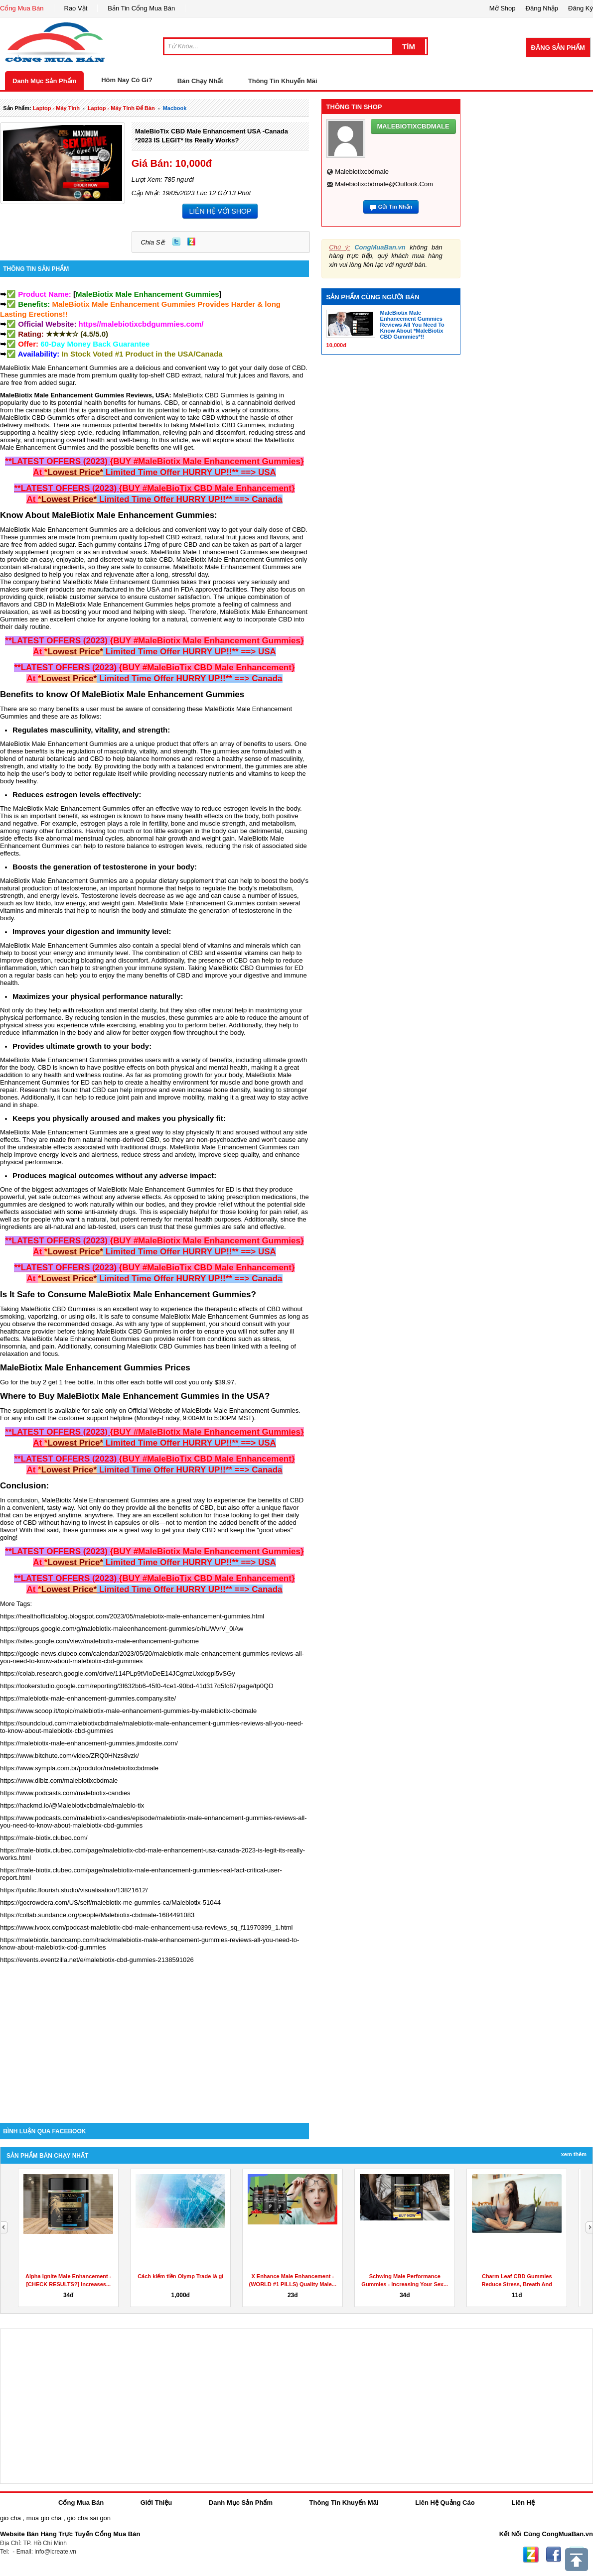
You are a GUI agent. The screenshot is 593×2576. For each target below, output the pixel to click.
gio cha (10, 2518)
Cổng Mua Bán (22, 8)
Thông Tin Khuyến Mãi (282, 81)
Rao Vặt (76, 8)
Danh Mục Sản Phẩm (44, 81)
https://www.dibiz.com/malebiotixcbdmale (59, 1780)
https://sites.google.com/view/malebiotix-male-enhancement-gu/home (99, 1641)
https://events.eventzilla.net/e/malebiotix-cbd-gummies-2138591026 (97, 1959)
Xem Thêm (574, 2154)
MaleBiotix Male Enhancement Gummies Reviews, (77, 395)
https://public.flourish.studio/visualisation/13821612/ (74, 1890)
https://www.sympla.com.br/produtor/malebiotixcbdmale (79, 1768)
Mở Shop (502, 8)
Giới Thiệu (156, 2502)
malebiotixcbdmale (362, 171)
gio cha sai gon (88, 2518)
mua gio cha (44, 2518)
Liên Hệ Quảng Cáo (444, 2502)
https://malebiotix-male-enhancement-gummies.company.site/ (88, 1698)
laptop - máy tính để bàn (121, 108)
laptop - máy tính (56, 108)
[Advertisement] (154, 2038)
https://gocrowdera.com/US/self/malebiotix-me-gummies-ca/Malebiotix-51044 (110, 1902)
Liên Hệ (523, 2502)
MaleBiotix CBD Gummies (210, 395)
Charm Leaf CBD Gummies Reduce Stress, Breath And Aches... (517, 2284)
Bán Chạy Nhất (200, 81)
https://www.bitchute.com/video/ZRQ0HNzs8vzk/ (69, 1755)
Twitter (176, 241)
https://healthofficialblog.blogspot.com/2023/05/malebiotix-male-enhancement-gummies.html (132, 1616)
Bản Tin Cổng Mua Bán (141, 8)
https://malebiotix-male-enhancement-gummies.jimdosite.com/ (89, 1743)
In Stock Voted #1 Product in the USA (127, 354)
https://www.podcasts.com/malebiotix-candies (65, 1793)
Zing (191, 241)
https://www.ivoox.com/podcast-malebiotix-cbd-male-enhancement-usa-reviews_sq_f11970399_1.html (146, 1927)
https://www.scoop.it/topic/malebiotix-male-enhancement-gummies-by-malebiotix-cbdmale (128, 1711)
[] (147, 294)
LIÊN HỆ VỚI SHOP (220, 211)
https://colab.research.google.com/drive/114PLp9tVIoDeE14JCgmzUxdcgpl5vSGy (117, 1673)
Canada (208, 354)
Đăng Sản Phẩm (558, 47)
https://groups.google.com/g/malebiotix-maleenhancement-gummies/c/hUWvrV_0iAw (121, 1628)
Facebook (554, 2555)
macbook (175, 108)
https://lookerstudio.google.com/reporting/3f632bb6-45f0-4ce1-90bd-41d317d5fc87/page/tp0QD (137, 1686)
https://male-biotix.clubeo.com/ (44, 1837)
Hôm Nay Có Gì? (126, 80)
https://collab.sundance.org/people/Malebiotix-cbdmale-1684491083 (97, 1915)
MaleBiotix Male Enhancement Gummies (58, 367)
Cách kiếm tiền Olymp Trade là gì (180, 2276)
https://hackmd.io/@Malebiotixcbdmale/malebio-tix (72, 1805)
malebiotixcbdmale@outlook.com (384, 184)
